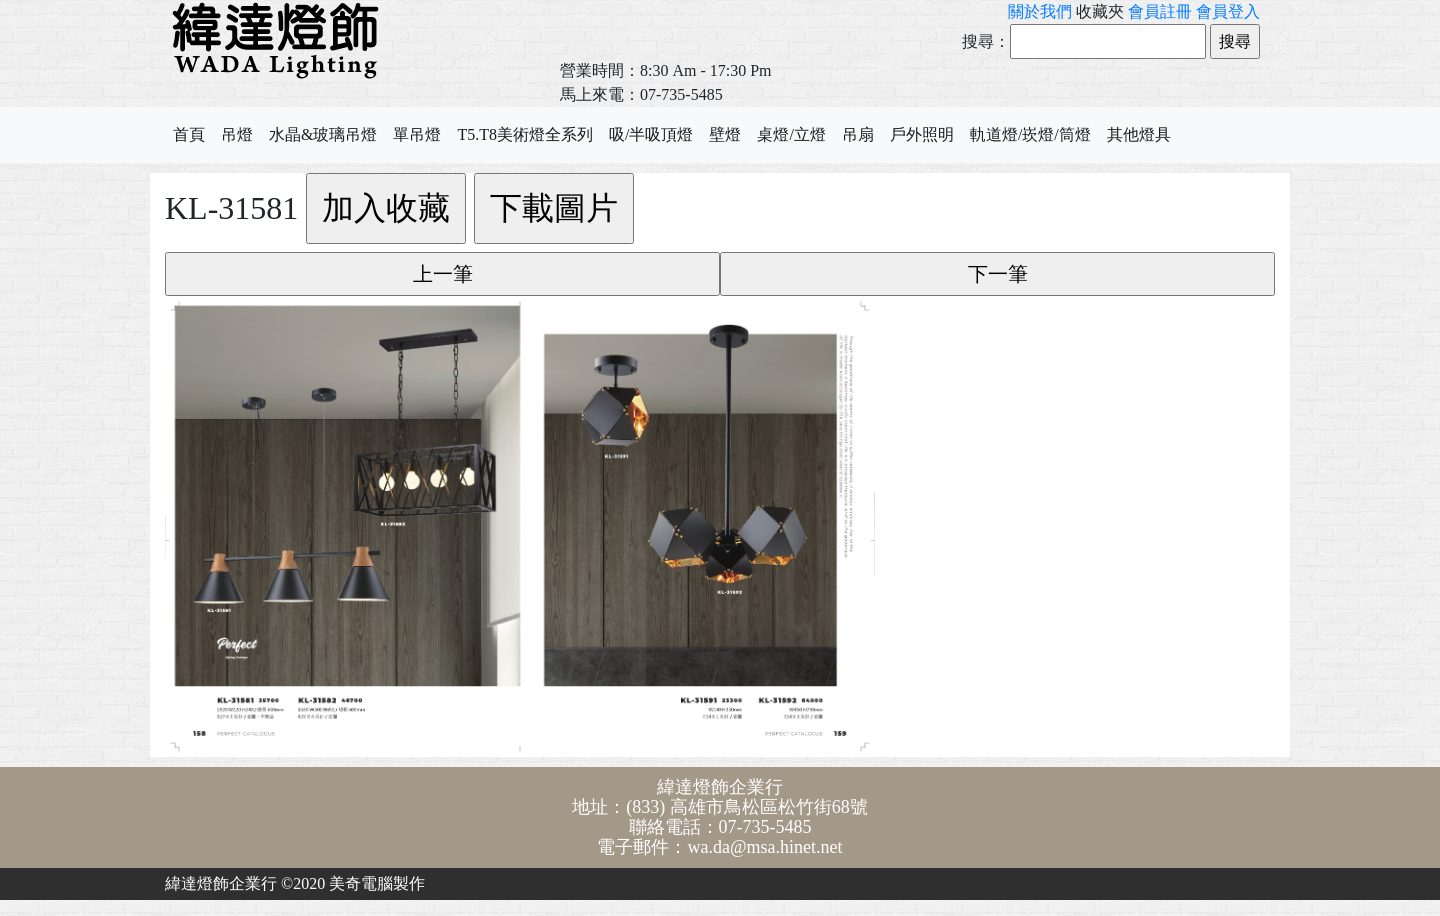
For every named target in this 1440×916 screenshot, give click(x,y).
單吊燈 (417, 134)
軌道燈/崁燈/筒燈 (1030, 134)
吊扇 (858, 134)
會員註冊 (1160, 11)
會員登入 (1228, 11)
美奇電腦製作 (377, 883)
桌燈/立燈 (791, 134)
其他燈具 (1139, 134)
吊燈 (237, 134)
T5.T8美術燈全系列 (525, 134)
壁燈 (725, 134)
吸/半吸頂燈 (651, 134)
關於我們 (1040, 11)
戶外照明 (922, 134)
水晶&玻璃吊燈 (323, 134)
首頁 (189, 134)
